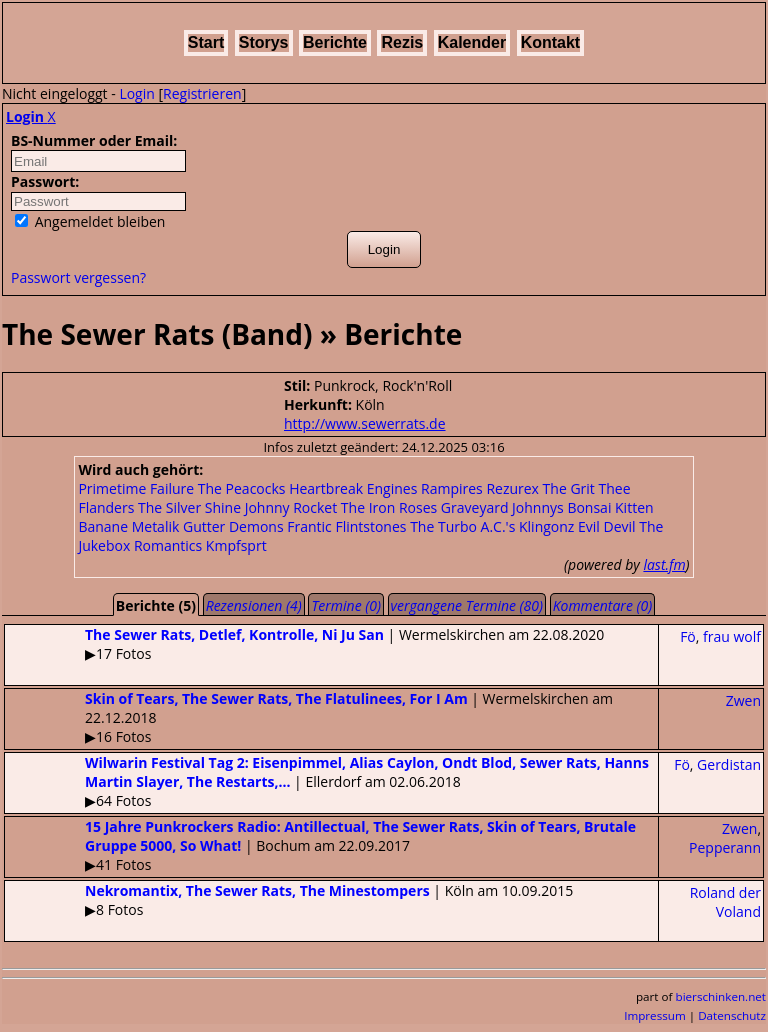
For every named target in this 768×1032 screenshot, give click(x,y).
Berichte (335, 42)
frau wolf (732, 636)
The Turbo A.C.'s (462, 526)
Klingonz (546, 526)
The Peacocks (242, 488)
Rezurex (512, 488)
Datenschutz (732, 1015)
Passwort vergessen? (78, 277)
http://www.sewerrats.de (365, 423)
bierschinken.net (721, 996)
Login (136, 93)
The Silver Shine (189, 507)
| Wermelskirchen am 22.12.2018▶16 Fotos (309, 717)
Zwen (743, 700)
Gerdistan (729, 764)
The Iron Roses (389, 507)
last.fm (664, 564)
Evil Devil (607, 526)
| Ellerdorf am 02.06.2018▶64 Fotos (327, 781)
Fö (688, 636)
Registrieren (202, 93)
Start (206, 42)
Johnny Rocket (291, 507)
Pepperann (725, 847)
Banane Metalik (128, 526)
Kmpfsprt (236, 545)
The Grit (569, 488)
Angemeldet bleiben (90, 221)
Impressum (655, 1015)
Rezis (402, 42)
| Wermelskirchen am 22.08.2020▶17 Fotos (304, 644)
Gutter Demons (233, 526)
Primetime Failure (136, 488)
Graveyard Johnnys (502, 507)
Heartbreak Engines (353, 488)
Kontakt (551, 42)
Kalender (472, 42)
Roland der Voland (725, 902)
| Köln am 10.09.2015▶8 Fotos (289, 900)
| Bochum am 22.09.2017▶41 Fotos (320, 845)
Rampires (452, 488)
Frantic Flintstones (346, 526)
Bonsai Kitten (610, 507)
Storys (264, 42)
